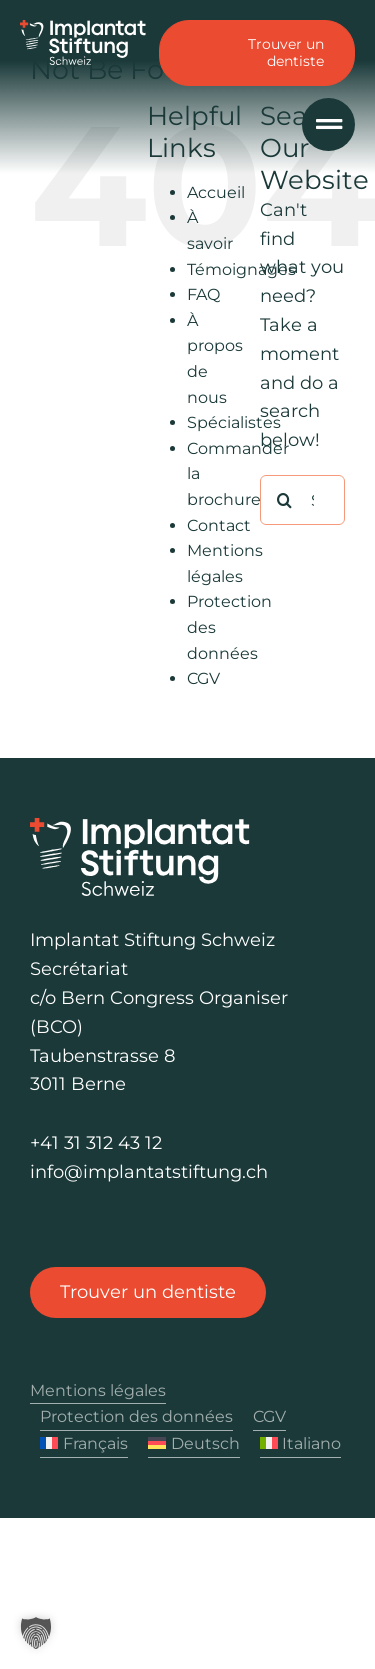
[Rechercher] (285, 500)
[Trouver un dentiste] (148, 1292)
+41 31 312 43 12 (96, 1143)
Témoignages (241, 269)
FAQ (203, 294)
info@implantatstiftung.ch (149, 1172)
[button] (36, 1633)
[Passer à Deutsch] (194, 1444)
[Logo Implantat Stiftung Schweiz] (83, 29)
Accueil (216, 192)
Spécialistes (234, 422)
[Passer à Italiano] (301, 1444)
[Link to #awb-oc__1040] (328, 124)
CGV (203, 678)
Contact (219, 525)
